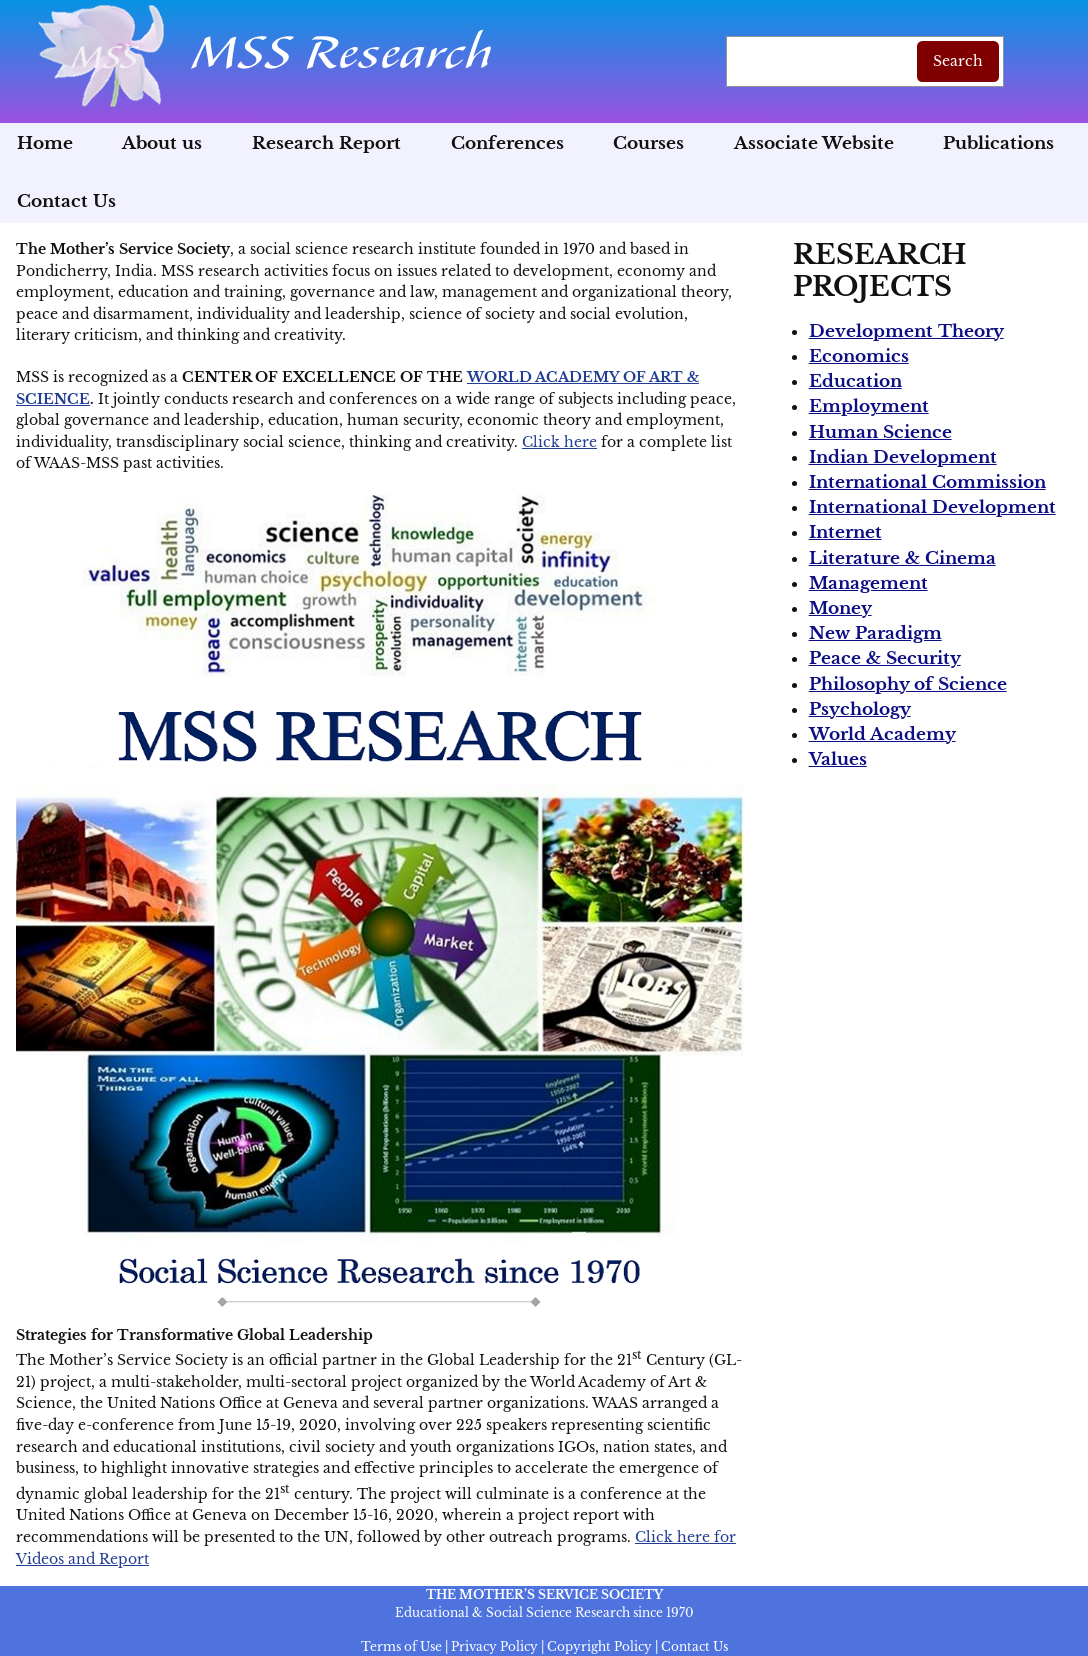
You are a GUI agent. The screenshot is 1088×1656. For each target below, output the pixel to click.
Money (840, 608)
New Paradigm (875, 633)
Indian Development (903, 457)
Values (838, 759)
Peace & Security (885, 658)
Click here (559, 442)
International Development (932, 507)
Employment (869, 406)
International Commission (927, 482)
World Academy (882, 734)
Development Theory (906, 331)
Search (958, 61)
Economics (859, 356)
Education (855, 381)
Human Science (880, 432)
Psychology (860, 709)
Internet (845, 532)
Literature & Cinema (902, 558)
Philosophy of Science (908, 684)
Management (868, 583)
